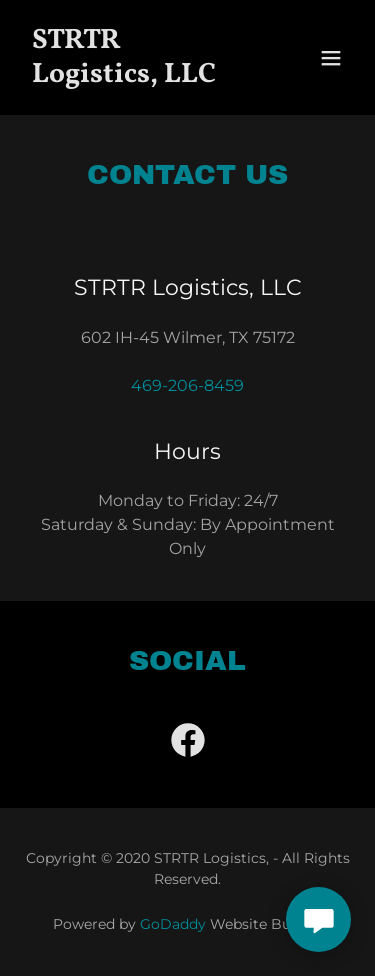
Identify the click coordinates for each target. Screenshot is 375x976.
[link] (138, 76)
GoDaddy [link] (173, 924)
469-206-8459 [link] (187, 385)
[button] (331, 58)
